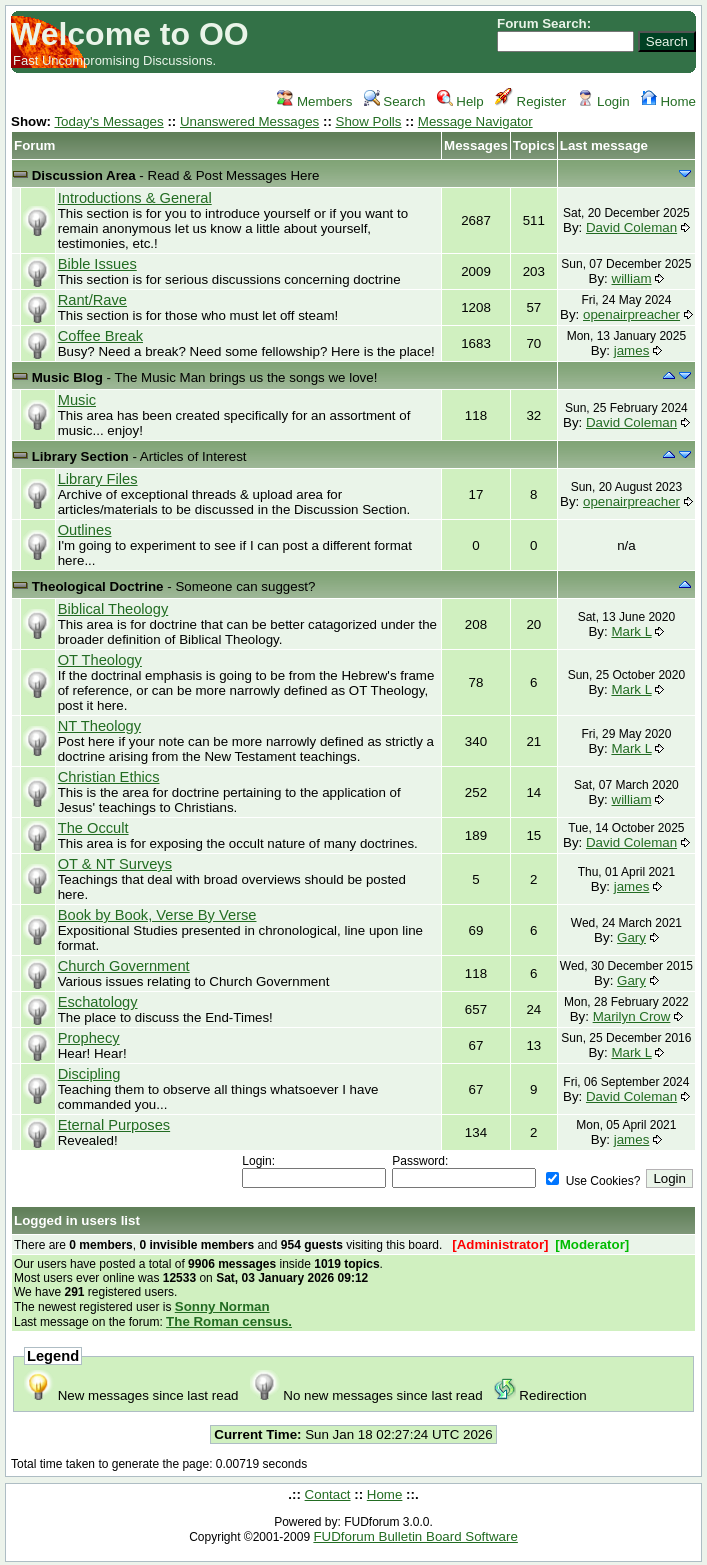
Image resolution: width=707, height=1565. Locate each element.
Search (395, 101)
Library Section (80, 456)
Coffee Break (100, 336)
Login (603, 101)
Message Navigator (475, 121)
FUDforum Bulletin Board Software (415, 1536)
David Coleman (631, 227)
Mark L (631, 631)
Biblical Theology (113, 609)
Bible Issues (97, 264)
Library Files (98, 479)
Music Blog (67, 377)
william (632, 278)
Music (77, 400)
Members (314, 101)
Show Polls (369, 121)
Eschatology (98, 1002)
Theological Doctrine (98, 586)
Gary (631, 937)
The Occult (93, 828)
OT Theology (100, 660)
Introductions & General (135, 198)
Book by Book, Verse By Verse (157, 915)
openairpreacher (631, 314)
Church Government (124, 966)
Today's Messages (108, 121)
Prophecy (89, 1038)
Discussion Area (84, 175)
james (632, 350)
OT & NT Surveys (115, 864)
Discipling (89, 1074)
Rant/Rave (92, 300)
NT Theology (99, 726)
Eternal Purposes (114, 1125)
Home (668, 101)
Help (460, 101)
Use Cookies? (593, 1181)
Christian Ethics (109, 777)
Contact (328, 1494)
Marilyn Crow (632, 1016)
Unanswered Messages (249, 121)
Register (530, 101)
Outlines (85, 530)
